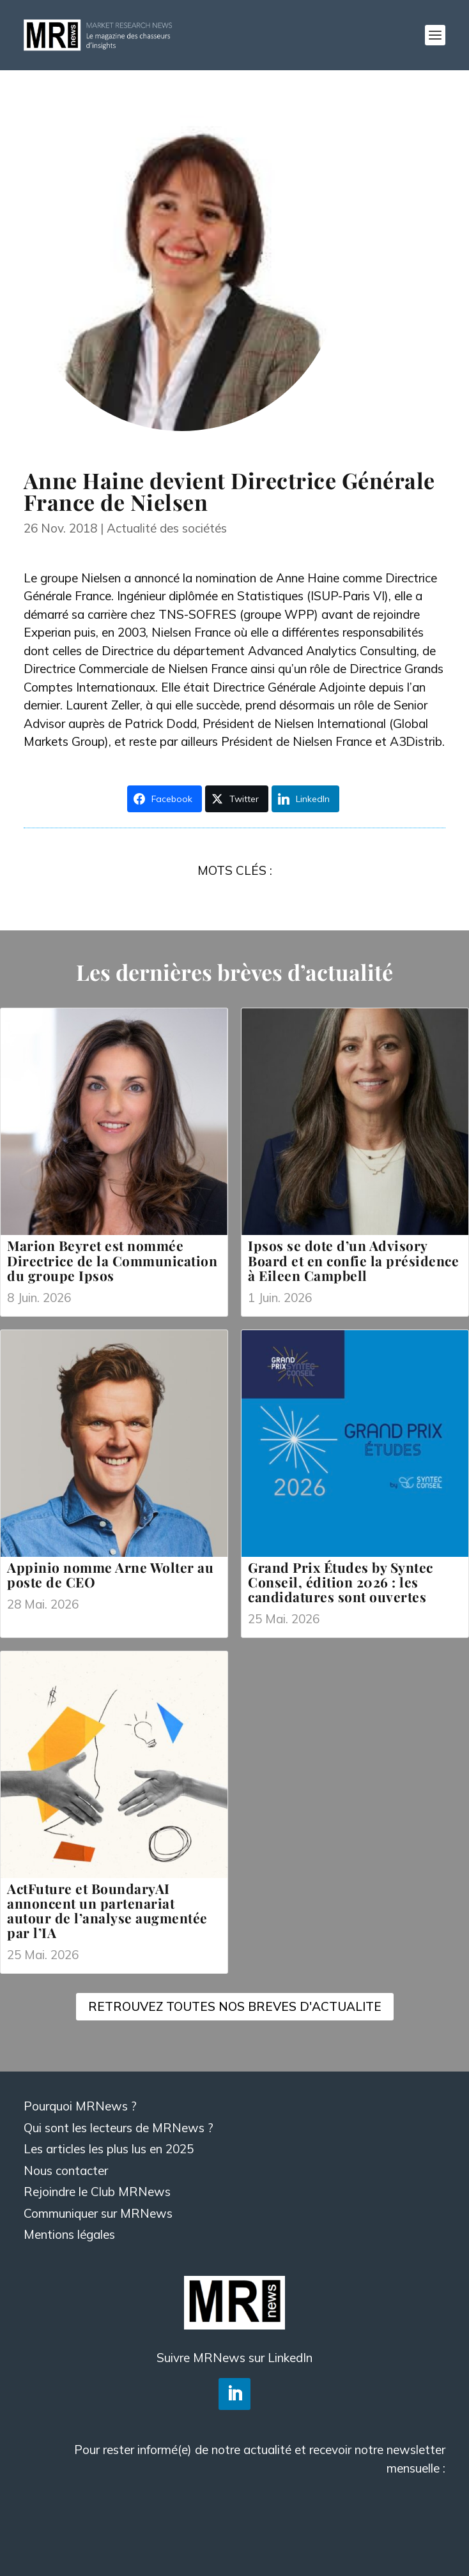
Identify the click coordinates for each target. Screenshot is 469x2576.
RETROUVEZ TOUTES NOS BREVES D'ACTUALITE (234, 2006)
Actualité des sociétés (167, 528)
